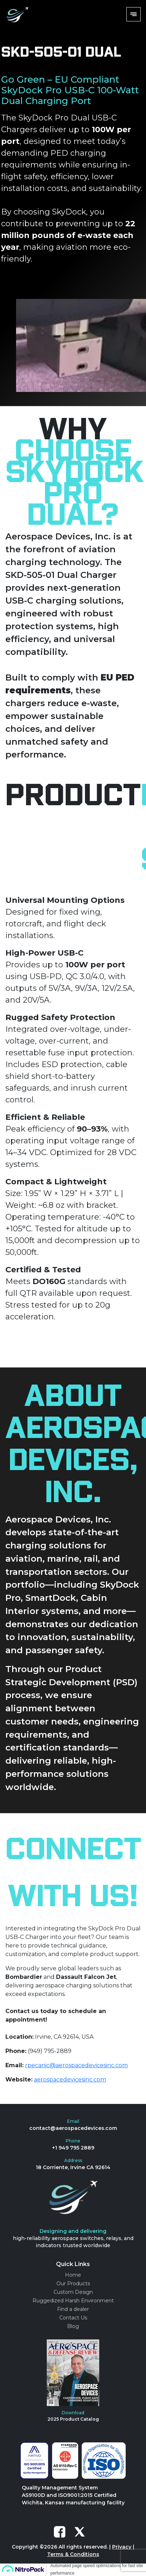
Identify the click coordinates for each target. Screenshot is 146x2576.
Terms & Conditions (73, 2554)
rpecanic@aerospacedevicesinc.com (76, 2065)
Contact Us (73, 2317)
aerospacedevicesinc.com (70, 2079)
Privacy (121, 2547)
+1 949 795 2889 (73, 2148)
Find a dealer (73, 2309)
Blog (73, 2326)
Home (73, 2275)
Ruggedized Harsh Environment (73, 2300)
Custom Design (73, 2292)
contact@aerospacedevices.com (73, 2128)
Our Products (73, 2283)
